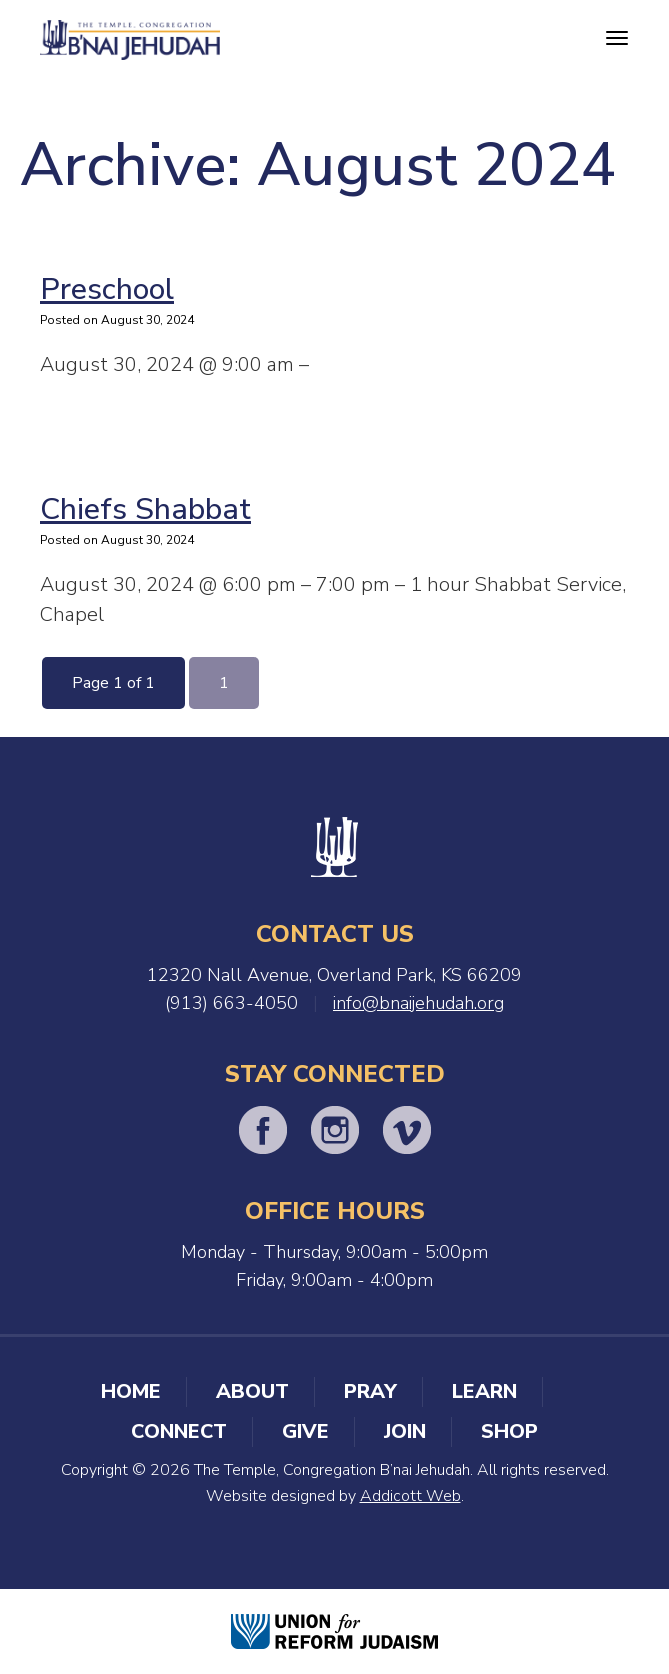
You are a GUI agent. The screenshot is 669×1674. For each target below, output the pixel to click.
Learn (484, 1391)
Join (405, 1431)
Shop (509, 1431)
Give (305, 1431)
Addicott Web (410, 1496)
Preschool (107, 289)
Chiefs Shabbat (145, 509)
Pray (370, 1391)
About (252, 1391)
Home (131, 1391)
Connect (179, 1431)
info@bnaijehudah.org (418, 1003)
